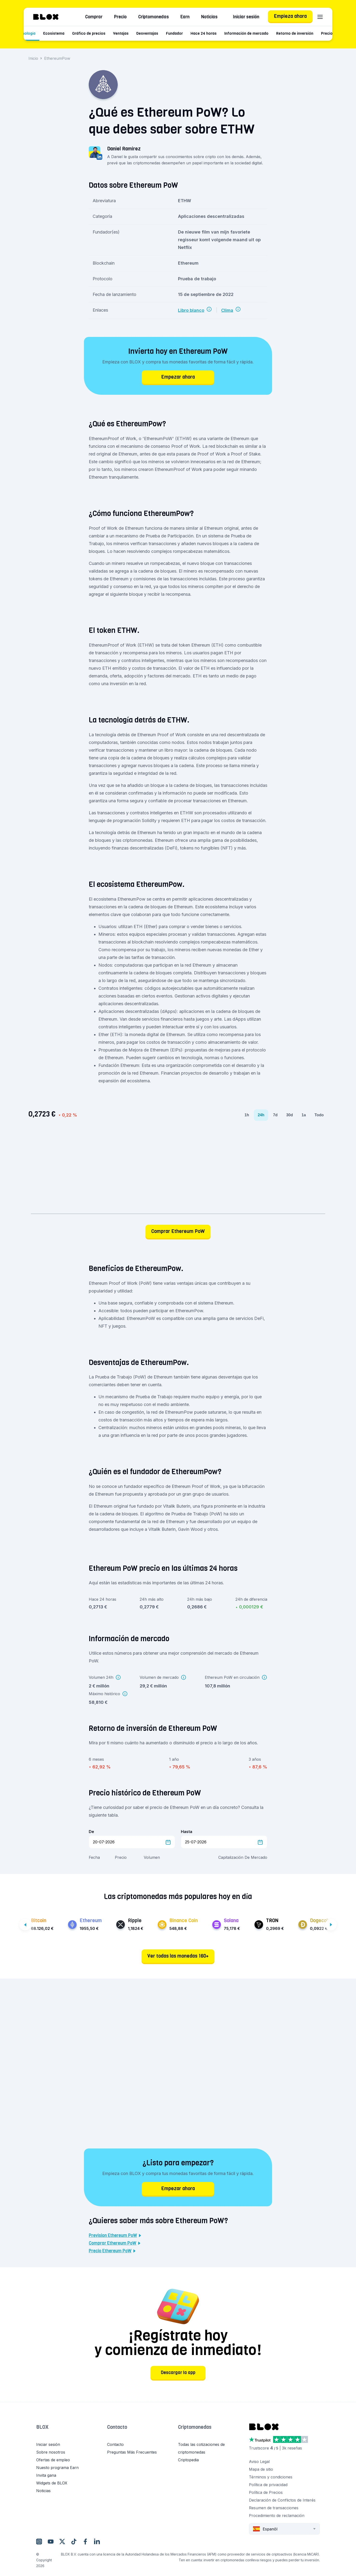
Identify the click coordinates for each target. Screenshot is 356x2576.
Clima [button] (231, 310)
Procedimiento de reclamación (276, 2515)
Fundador (287, 33)
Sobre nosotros (50, 2452)
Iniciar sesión (246, 17)
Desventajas (261, 33)
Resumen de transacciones (273, 2507)
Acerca (57, 33)
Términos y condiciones (270, 2477)
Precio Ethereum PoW (112, 2251)
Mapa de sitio (261, 2469)
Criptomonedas (153, 17)
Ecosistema (167, 33)
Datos (37, 33)
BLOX (42, 2427)
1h (247, 1115)
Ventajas (234, 33)
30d (289, 1115)
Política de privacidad (268, 2484)
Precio (120, 17)
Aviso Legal (259, 2461)
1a (303, 1115)
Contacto (117, 2427)
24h (261, 1115)
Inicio (33, 58)
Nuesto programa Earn (57, 2467)
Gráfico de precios (202, 33)
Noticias (209, 17)
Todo (319, 1115)
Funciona (79, 33)
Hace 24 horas (317, 33)
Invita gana (46, 2475)
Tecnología (139, 33)
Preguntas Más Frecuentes (132, 2452)
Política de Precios (266, 2492)
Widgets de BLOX (51, 2483)
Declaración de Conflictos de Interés (282, 2500)
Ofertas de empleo (53, 2459)
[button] (71, 2432)
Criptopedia (188, 2459)
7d (275, 1115)
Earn (185, 17)
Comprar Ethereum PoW (114, 2243)
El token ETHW (108, 33)
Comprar (94, 17)
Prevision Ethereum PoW (115, 2235)
